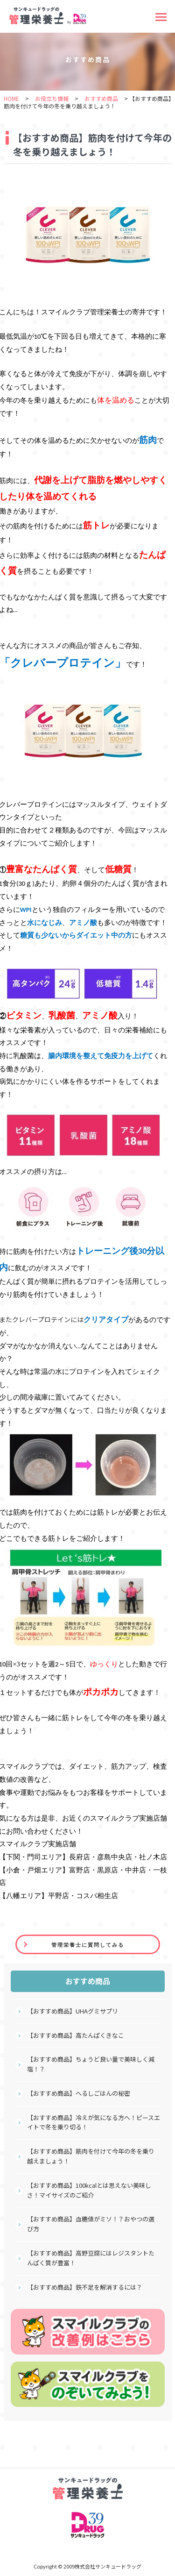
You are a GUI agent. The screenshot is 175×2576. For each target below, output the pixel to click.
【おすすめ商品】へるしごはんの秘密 (78, 2093)
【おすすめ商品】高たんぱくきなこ (75, 2035)
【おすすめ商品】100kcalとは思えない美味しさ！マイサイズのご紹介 (89, 2190)
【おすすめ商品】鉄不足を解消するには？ (84, 2287)
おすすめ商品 (101, 98)
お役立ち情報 (52, 98)
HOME (11, 98)
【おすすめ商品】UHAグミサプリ (72, 2011)
